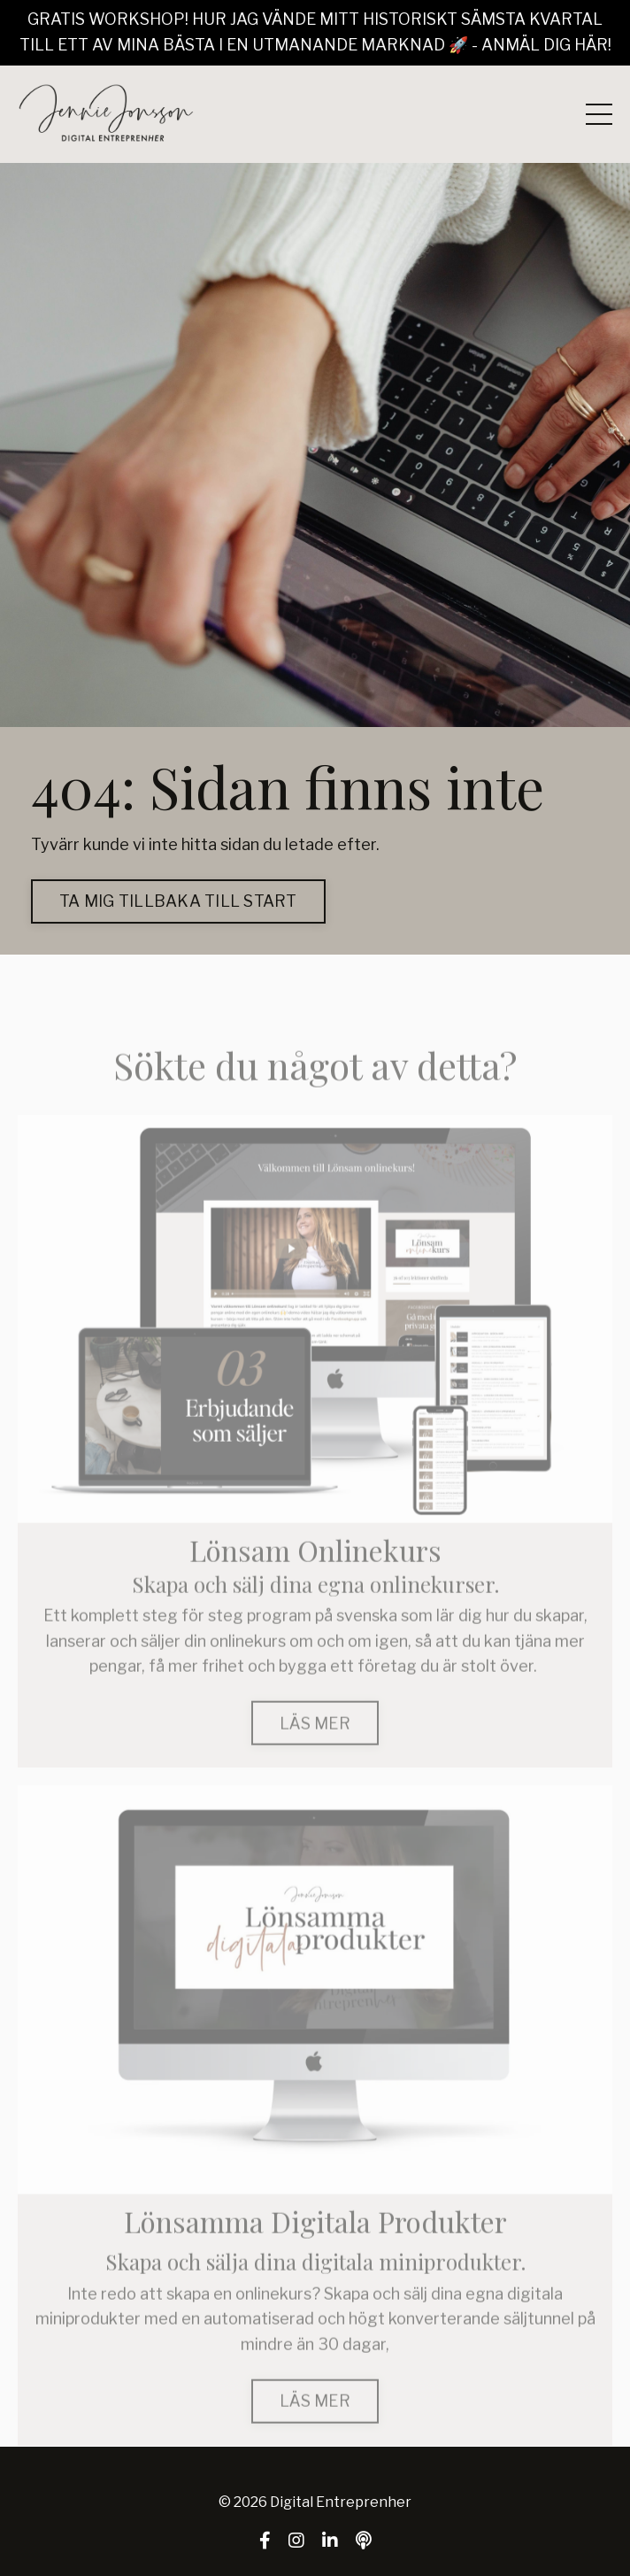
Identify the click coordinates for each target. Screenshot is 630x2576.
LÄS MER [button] (315, 1749)
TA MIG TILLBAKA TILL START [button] (178, 901)
